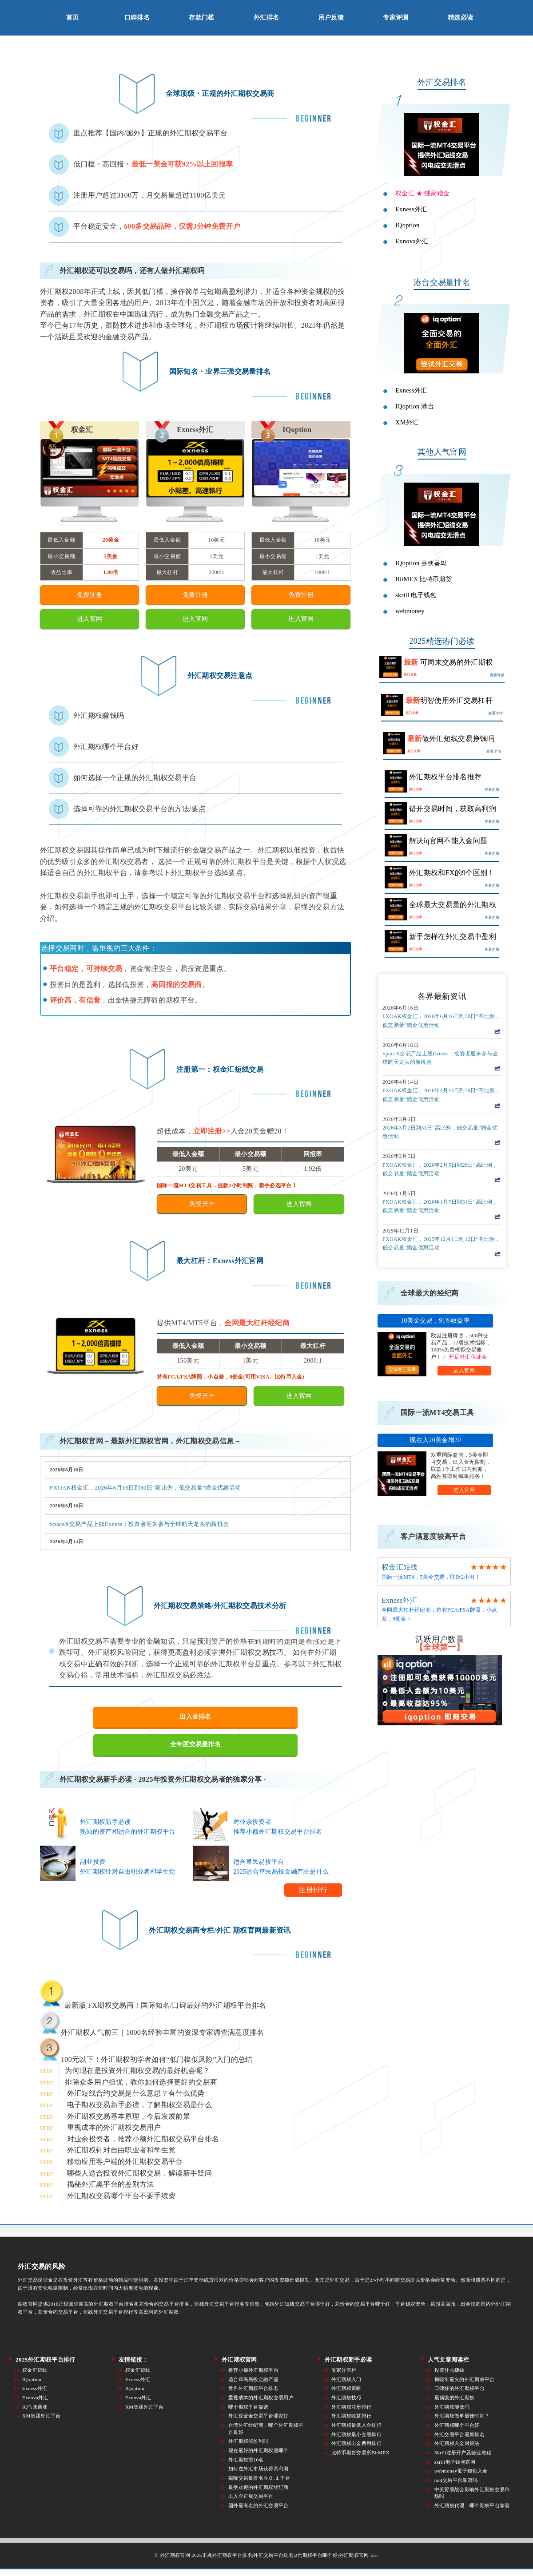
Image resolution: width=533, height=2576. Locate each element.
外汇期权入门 (346, 2379)
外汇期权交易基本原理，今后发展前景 (128, 2116)
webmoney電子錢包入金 (461, 2470)
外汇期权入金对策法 (457, 2443)
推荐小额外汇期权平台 (253, 2370)
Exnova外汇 (412, 241)
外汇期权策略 (346, 2388)
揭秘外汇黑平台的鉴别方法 (110, 2184)
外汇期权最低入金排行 (356, 2425)
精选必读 (460, 17)
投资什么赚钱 (449, 2370)
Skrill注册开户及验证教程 (463, 2452)
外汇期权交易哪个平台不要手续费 (121, 2196)
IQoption (407, 225)
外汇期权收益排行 (351, 2415)
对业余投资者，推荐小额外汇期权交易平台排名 (143, 2139)
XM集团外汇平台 (41, 2415)
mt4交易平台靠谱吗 (456, 2480)
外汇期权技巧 (346, 2397)
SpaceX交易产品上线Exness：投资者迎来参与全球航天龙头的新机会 (139, 1524)
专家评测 (395, 17)
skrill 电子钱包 (416, 594)
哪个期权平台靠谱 (248, 2407)
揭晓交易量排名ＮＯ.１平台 (259, 2478)
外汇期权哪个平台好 (106, 746)
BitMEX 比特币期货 (423, 579)
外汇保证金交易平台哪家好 (258, 2415)
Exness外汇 (411, 209)
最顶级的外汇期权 (454, 2397)
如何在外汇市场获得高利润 (258, 2468)
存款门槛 (201, 17)
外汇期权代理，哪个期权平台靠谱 (472, 2505)
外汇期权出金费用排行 (356, 2443)
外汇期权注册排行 (351, 2407)
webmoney (410, 610)
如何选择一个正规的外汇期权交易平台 (134, 777)
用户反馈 (331, 17)
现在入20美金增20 (435, 1440)
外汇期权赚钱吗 (98, 715)
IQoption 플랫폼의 (421, 563)
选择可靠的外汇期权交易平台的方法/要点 (139, 808)
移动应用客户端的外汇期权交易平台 (125, 2161)
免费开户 (202, 1204)
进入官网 (464, 1370)
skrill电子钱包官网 (455, 2462)
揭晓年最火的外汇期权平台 (464, 2379)
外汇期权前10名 (246, 2459)
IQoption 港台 (414, 406)
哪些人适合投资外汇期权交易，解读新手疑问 (139, 2173)
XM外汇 (406, 422)
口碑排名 (137, 17)
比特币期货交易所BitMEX (360, 2452)
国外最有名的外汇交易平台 (258, 2505)
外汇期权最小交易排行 (356, 2434)
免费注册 (89, 594)
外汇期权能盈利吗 (248, 2441)
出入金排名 (195, 1716)
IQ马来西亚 (35, 2407)
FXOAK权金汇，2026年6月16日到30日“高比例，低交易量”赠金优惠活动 (145, 1487)
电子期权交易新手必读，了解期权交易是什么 (139, 2104)
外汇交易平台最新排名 (459, 2434)
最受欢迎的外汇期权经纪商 (258, 2487)
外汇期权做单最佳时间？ (462, 2415)
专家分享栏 (344, 2370)
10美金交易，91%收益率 (435, 1320)
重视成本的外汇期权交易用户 (114, 2127)
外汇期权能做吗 (451, 2407)
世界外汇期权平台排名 (253, 2388)
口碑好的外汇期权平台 (459, 2388)
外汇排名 (266, 17)
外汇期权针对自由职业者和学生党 (121, 2150)
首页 (72, 17)
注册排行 (312, 1890)
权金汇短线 (400, 1567)
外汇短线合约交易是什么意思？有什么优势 (136, 2093)
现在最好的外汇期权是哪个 (258, 2450)
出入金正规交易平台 (251, 2496)
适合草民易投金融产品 (253, 2379)
